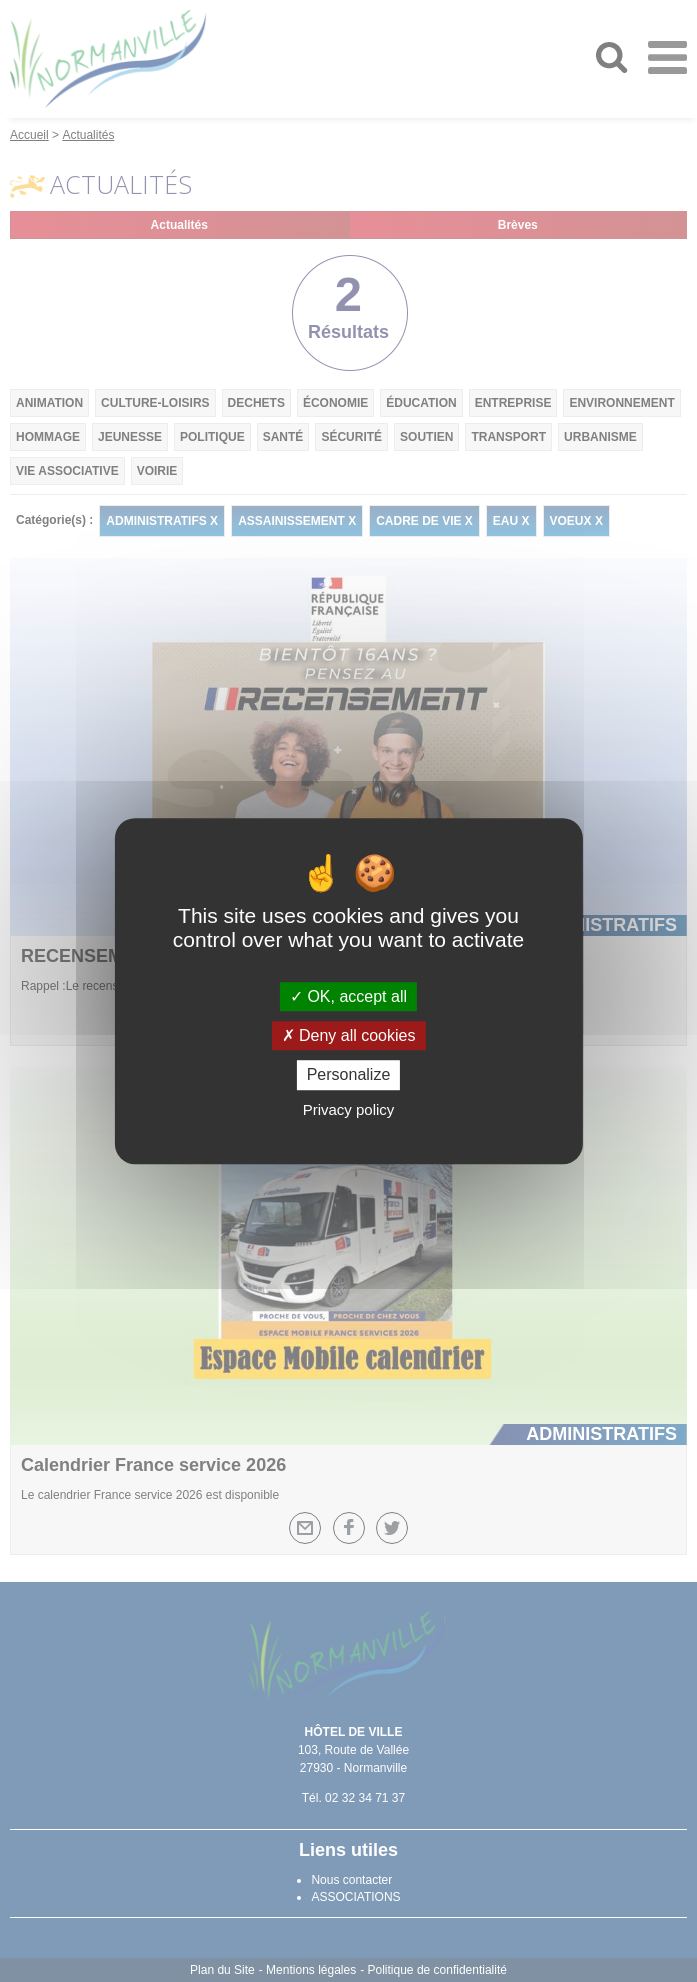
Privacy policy (349, 1109)
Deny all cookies (349, 1035)
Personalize (349, 1075)
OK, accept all (348, 996)
